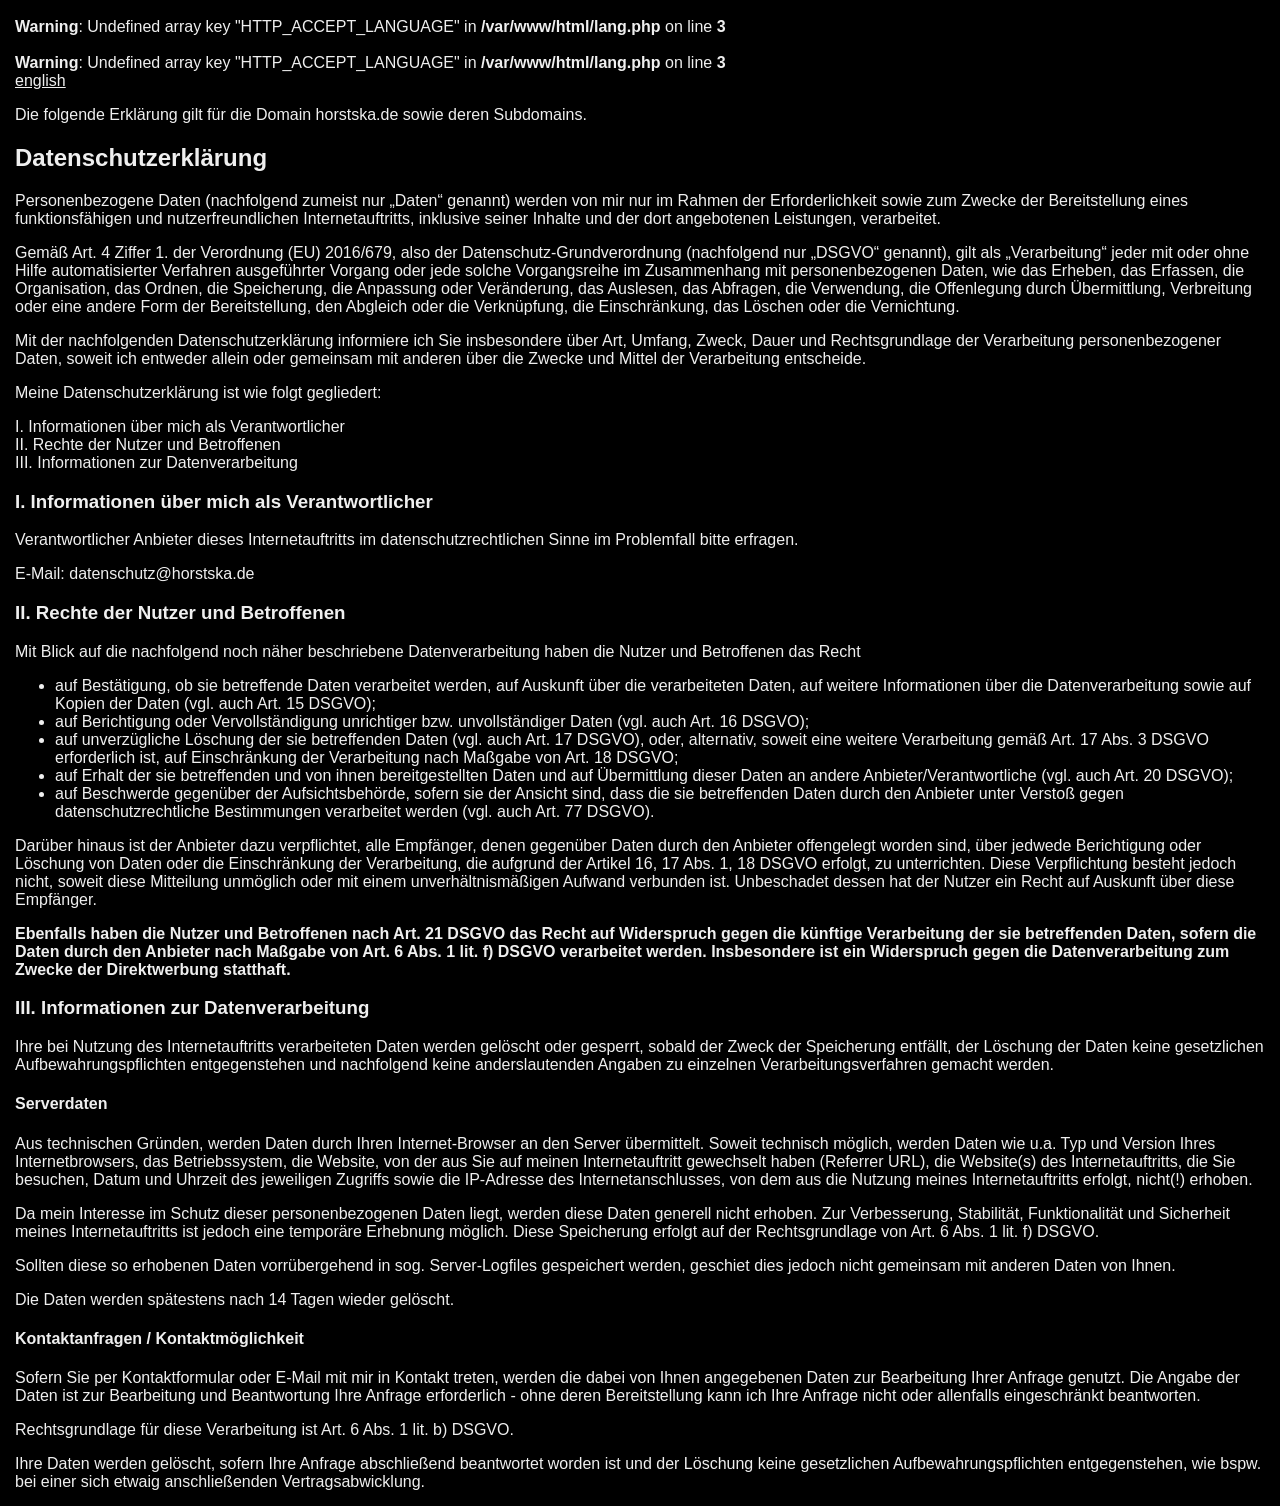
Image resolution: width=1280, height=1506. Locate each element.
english (40, 80)
